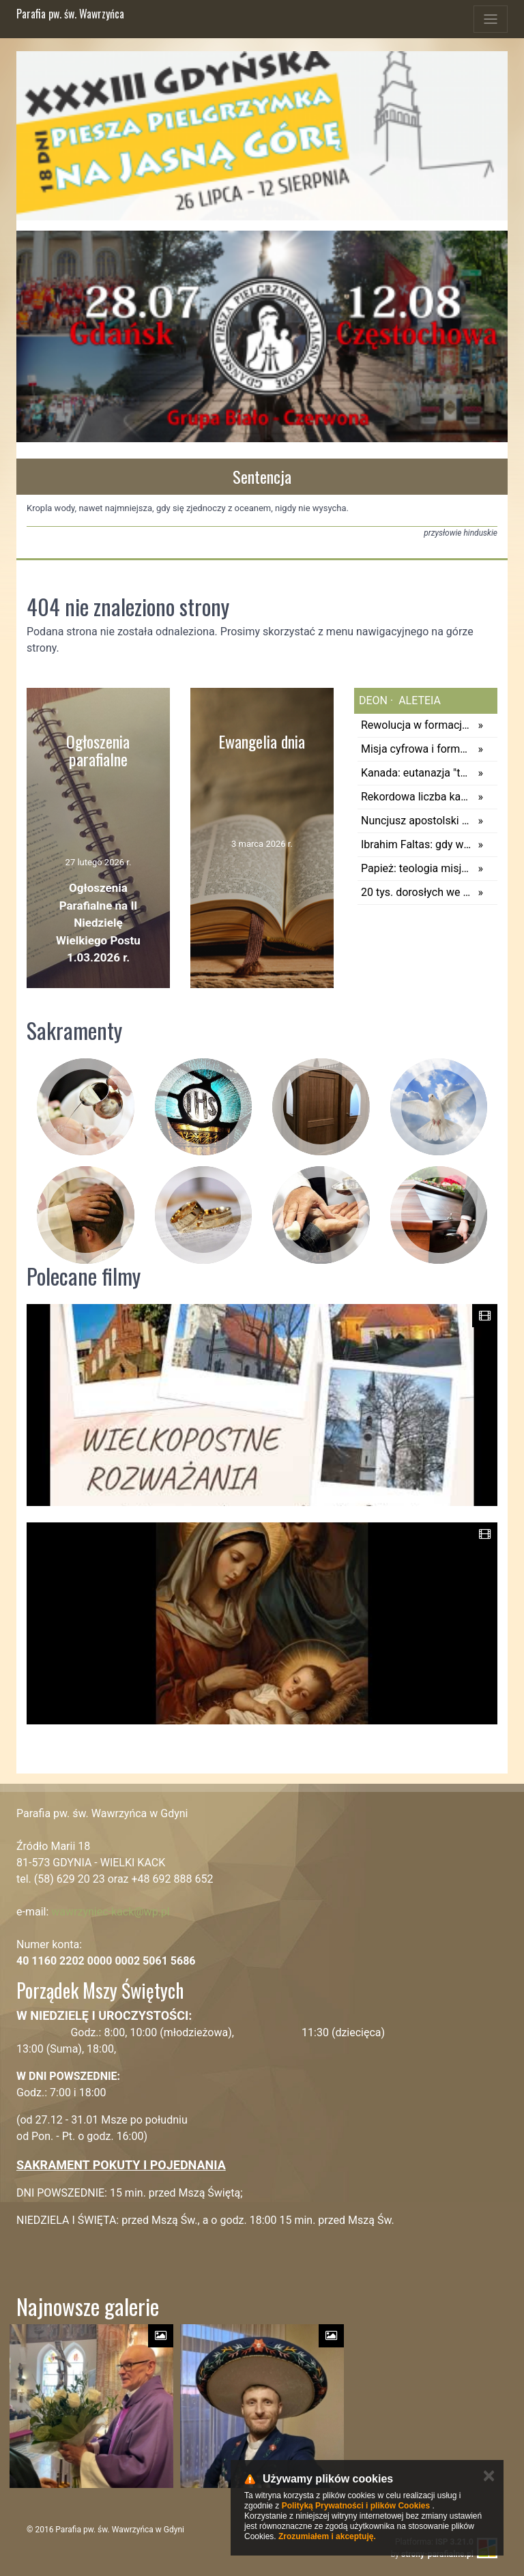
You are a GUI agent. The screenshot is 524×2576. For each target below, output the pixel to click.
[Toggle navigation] (491, 19)
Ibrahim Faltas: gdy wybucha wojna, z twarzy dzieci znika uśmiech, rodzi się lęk (416, 844)
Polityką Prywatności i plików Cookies (356, 2505)
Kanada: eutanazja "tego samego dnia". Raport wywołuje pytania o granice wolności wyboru (416, 772)
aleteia (418, 700)
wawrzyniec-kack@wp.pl (110, 1911)
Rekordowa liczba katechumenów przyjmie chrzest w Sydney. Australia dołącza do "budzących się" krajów (416, 796)
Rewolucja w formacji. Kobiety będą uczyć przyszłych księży (416, 725)
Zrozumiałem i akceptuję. (327, 2536)
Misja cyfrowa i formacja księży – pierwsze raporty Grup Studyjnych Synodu (416, 748)
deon (373, 700)
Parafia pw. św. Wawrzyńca (70, 13)
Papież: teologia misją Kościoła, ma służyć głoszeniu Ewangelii (416, 868)
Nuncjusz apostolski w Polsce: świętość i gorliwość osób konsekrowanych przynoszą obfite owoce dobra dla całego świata (416, 820)
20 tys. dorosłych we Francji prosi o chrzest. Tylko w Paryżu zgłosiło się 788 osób (416, 892)
